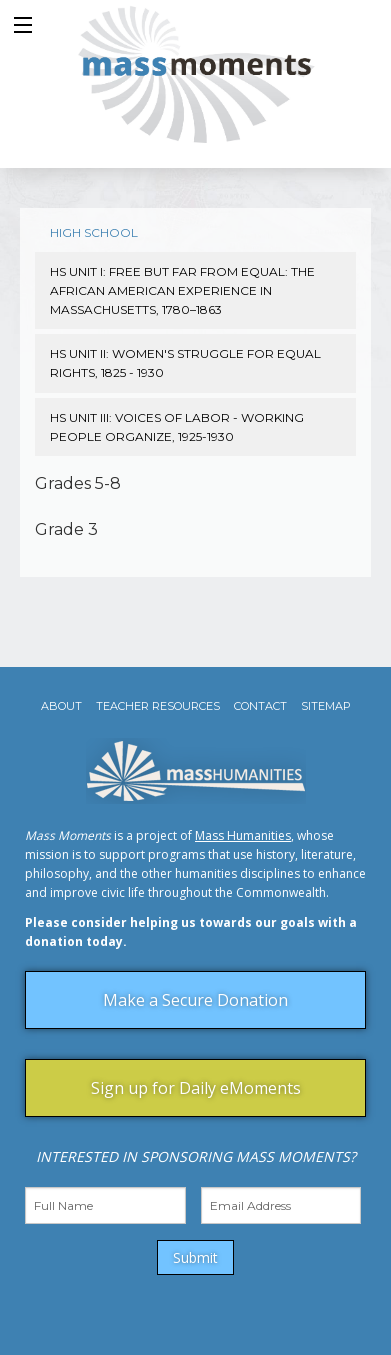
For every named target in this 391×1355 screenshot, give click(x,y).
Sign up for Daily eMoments (196, 1088)
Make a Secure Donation (195, 1000)
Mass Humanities (243, 835)
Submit (195, 1257)
